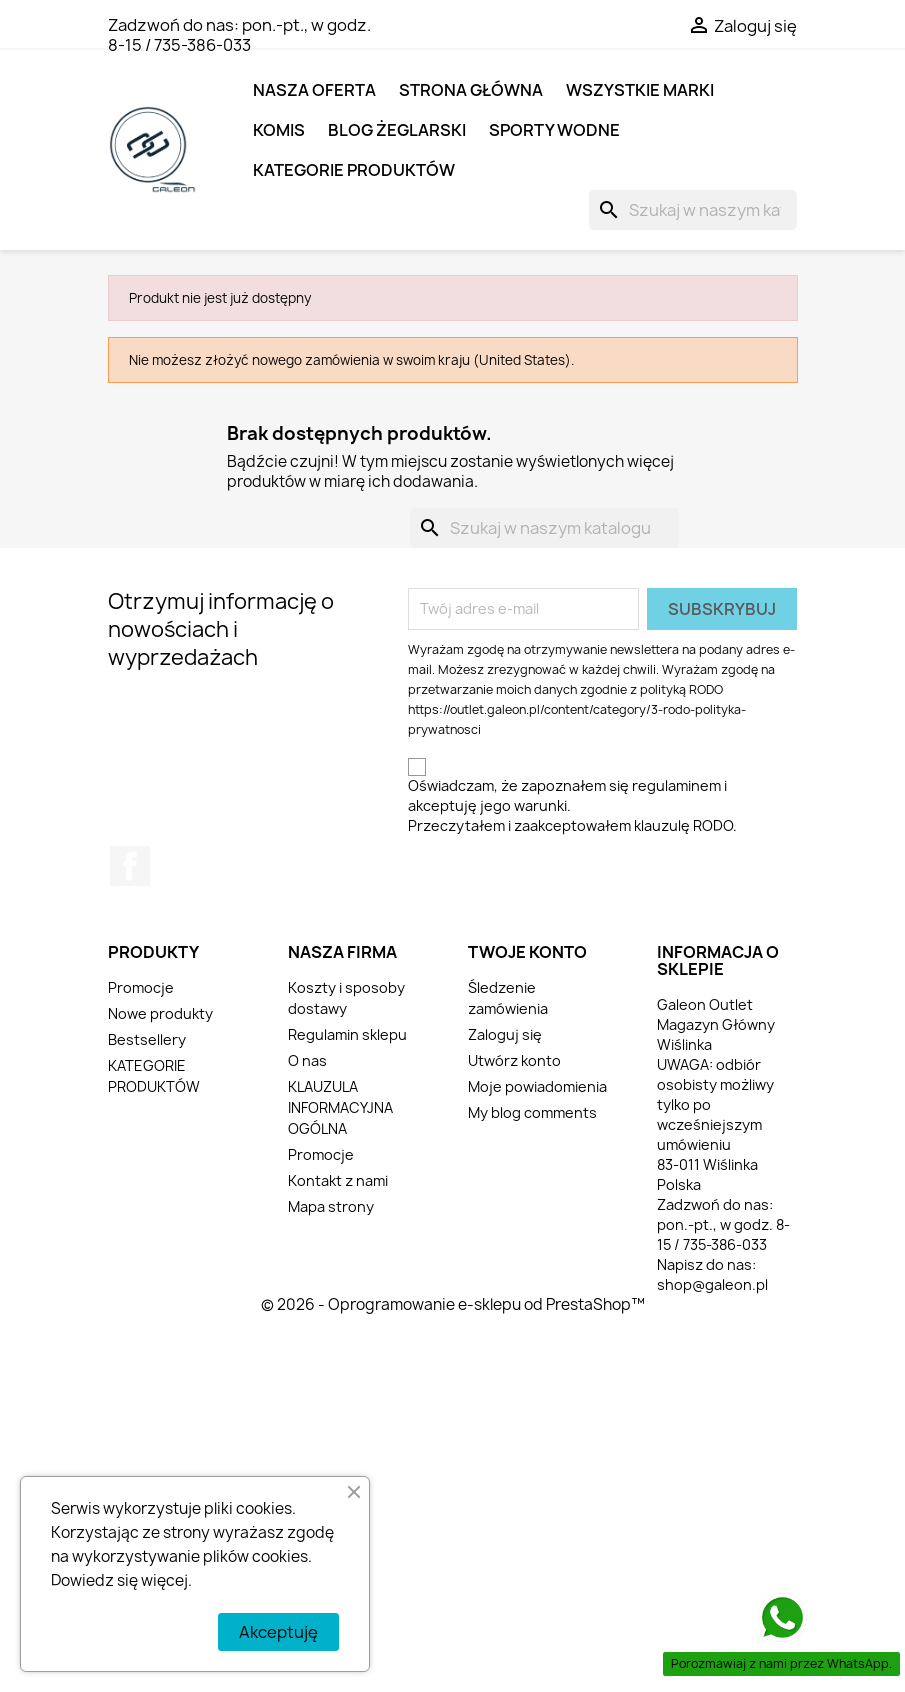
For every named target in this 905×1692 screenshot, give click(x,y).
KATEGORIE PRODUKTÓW (354, 170)
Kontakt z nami (338, 1180)
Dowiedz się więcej (119, 1580)
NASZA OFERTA (314, 90)
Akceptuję (278, 1632)
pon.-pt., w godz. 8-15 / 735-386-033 (239, 35)
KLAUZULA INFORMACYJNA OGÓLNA (340, 1107)
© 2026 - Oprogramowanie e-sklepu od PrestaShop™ (453, 1304)
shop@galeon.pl (712, 1284)
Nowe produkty (160, 1013)
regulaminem (676, 785)
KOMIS (279, 130)
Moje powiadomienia (537, 1086)
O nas (307, 1060)
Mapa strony (331, 1206)
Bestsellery (147, 1039)
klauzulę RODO (683, 825)
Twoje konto (527, 952)
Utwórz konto (514, 1060)
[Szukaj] (693, 210)
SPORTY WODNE (554, 130)
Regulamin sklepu (347, 1034)
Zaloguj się (505, 1034)
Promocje (141, 987)
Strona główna (471, 90)
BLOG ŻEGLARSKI (397, 130)
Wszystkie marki (640, 90)
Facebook (130, 866)
